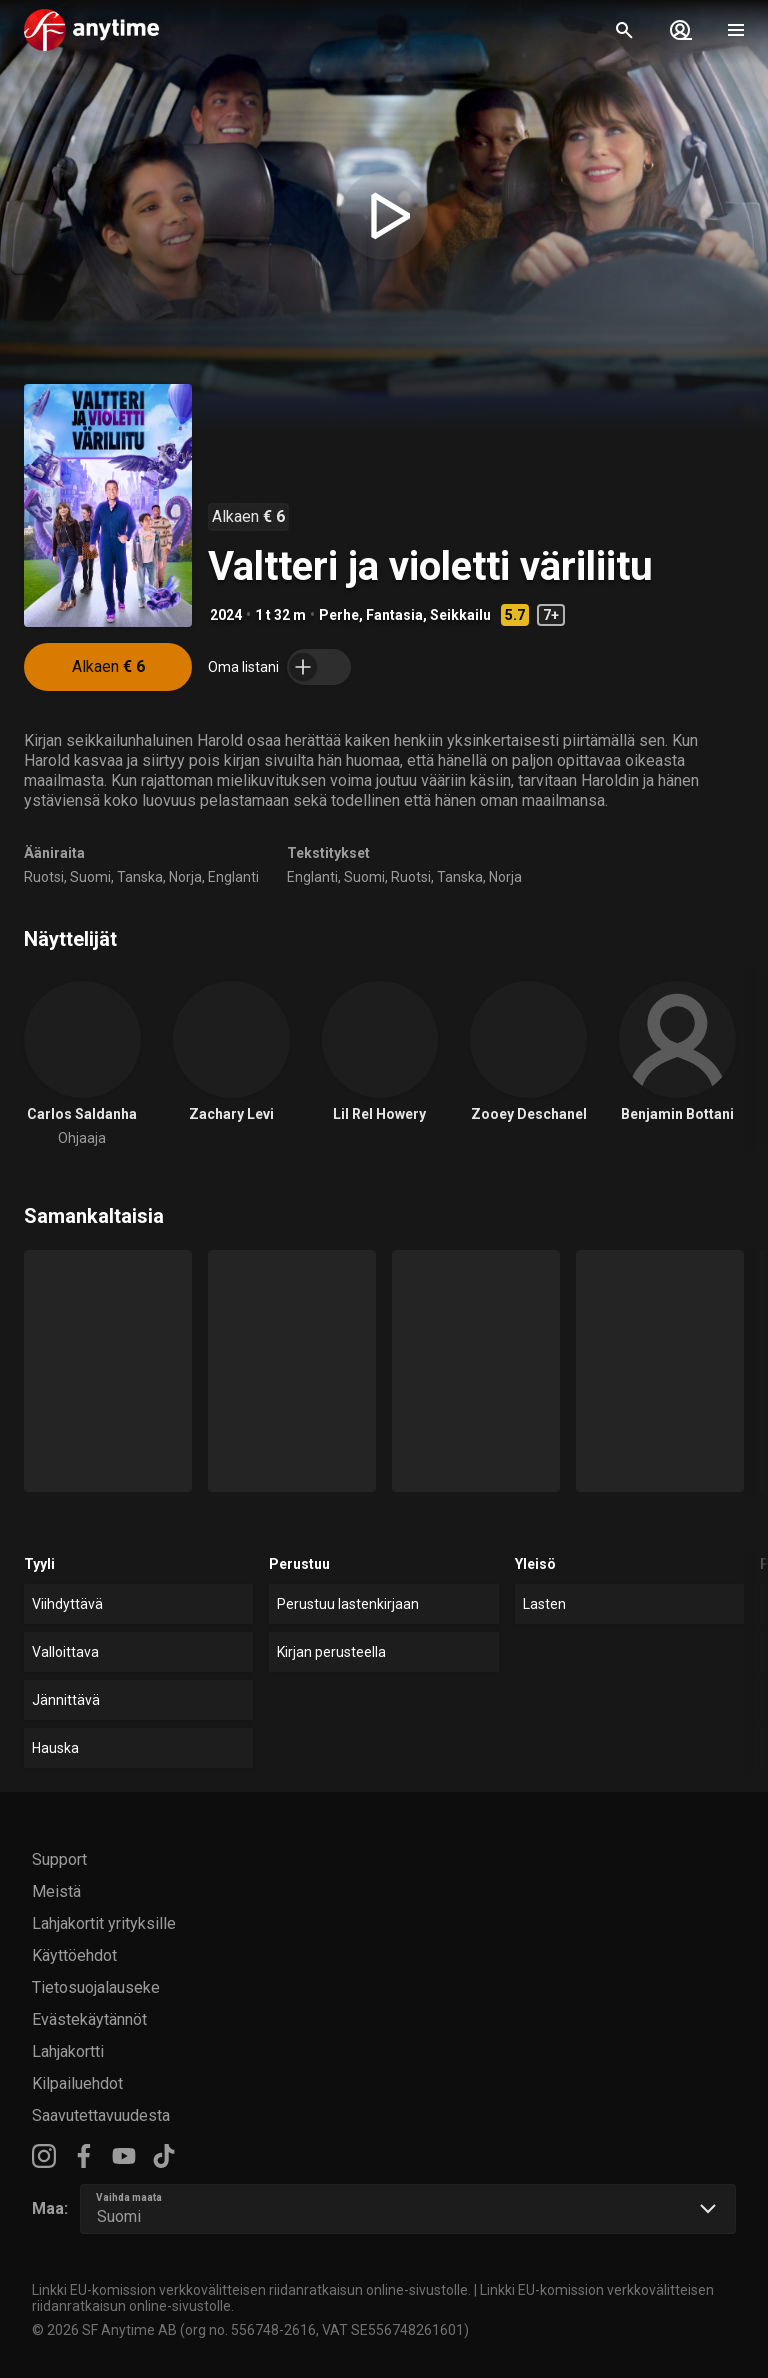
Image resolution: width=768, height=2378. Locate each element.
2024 (226, 615)
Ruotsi (44, 877)
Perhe (339, 615)
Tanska (140, 877)
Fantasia (394, 615)
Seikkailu (460, 615)
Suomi (90, 877)
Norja (185, 877)
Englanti (233, 877)
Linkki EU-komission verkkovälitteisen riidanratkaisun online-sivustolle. (251, 2290)
